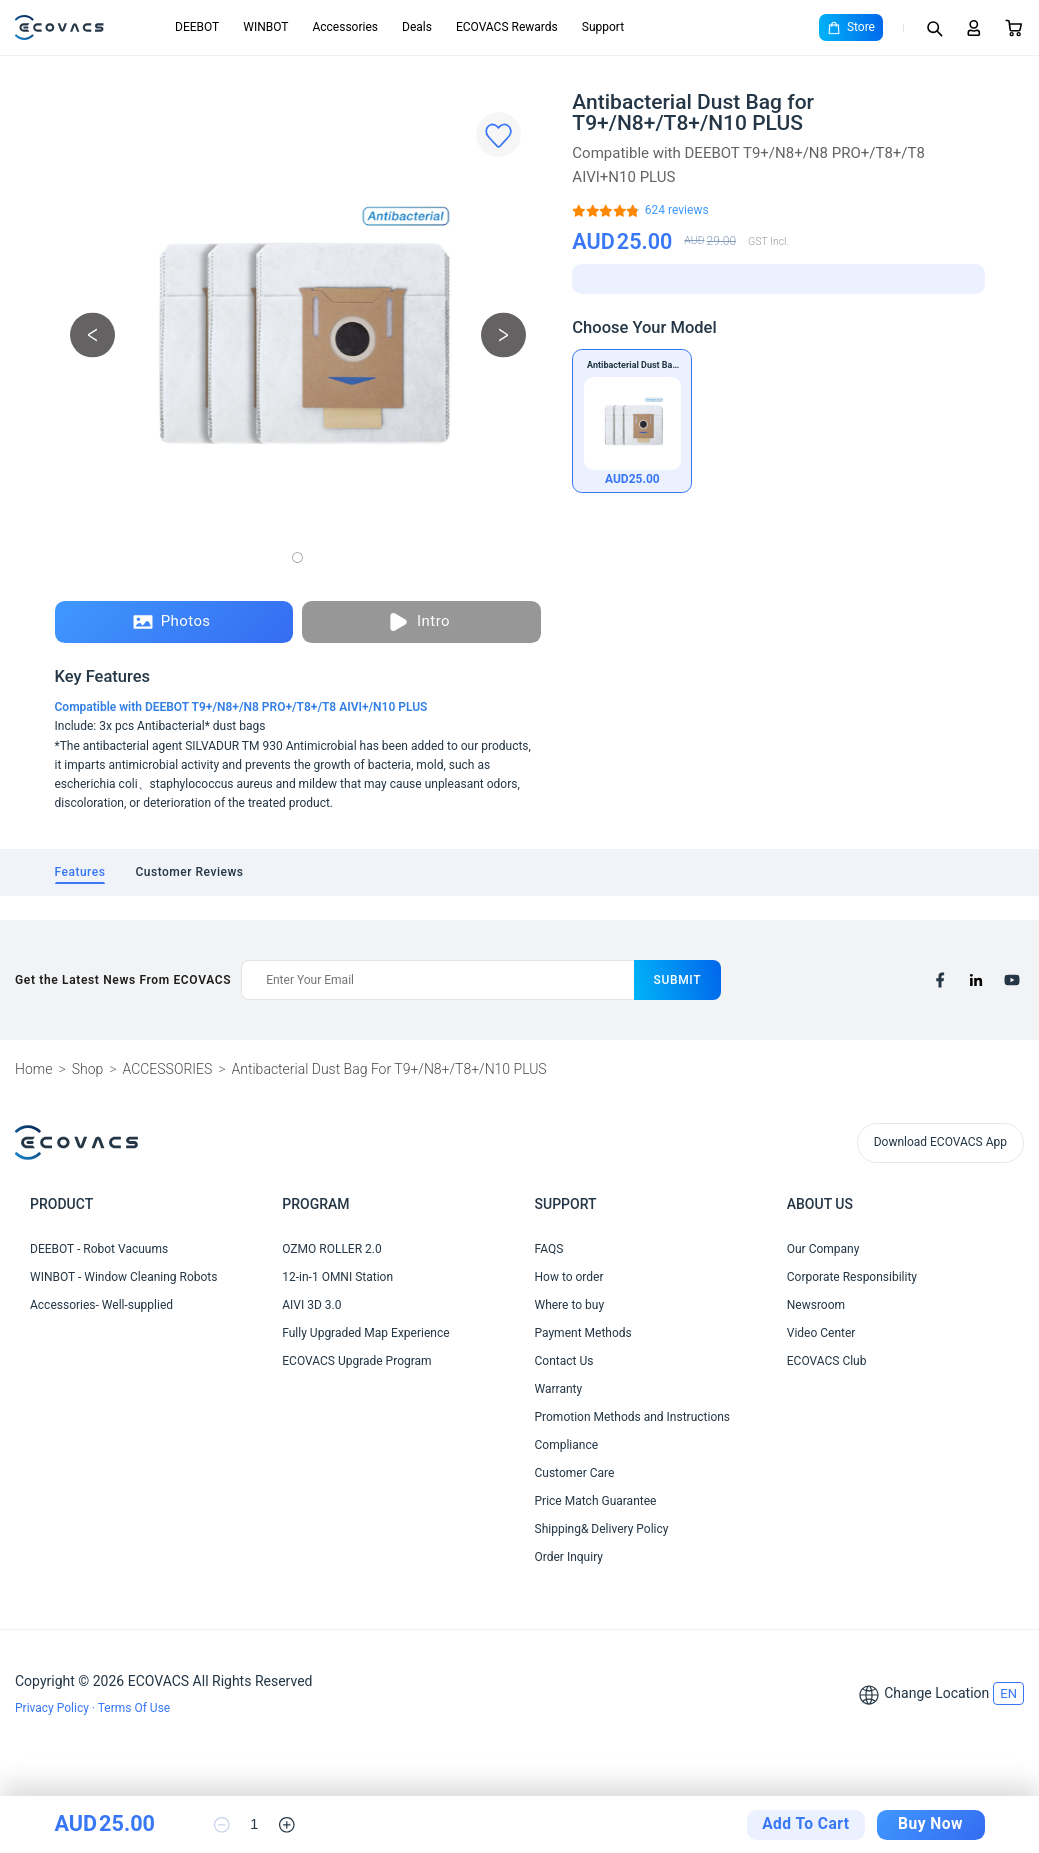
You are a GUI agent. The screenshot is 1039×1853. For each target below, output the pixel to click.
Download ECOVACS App (940, 1142)
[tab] (80, 872)
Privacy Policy (53, 1708)
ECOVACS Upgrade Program (356, 1361)
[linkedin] (976, 980)
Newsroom (816, 1305)
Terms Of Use (134, 1708)
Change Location (936, 1693)
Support (603, 27)
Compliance (567, 1445)
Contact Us (564, 1361)
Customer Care (575, 1473)
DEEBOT (197, 27)
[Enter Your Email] (437, 980)
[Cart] (1014, 28)
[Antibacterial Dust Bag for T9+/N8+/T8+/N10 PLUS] (677, 210)
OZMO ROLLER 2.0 (331, 1249)
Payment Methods (583, 1333)
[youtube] (1012, 980)
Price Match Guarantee (596, 1501)
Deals (417, 27)
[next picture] (503, 335)
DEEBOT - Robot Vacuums (99, 1249)
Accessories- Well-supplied (101, 1305)
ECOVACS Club (827, 1361)
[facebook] (940, 980)
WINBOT (265, 27)
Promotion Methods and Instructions (633, 1417)
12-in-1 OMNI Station (337, 1277)
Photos (172, 622)
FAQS (549, 1249)
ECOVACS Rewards (507, 27)
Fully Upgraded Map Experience (365, 1333)
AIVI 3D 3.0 (311, 1305)
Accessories (345, 27)
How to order (569, 1277)
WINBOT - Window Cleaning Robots (123, 1277)
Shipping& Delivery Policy (602, 1529)
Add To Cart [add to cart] (805, 1824)
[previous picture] (92, 335)
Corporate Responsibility (852, 1277)
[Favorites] (498, 134)
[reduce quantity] (222, 1825)
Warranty (559, 1389)
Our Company (823, 1249)
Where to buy (570, 1305)
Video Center (821, 1333)
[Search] (934, 28)
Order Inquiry (569, 1557)
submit (678, 980)
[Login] (974, 28)
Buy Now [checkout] (930, 1824)
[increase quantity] (287, 1825)
